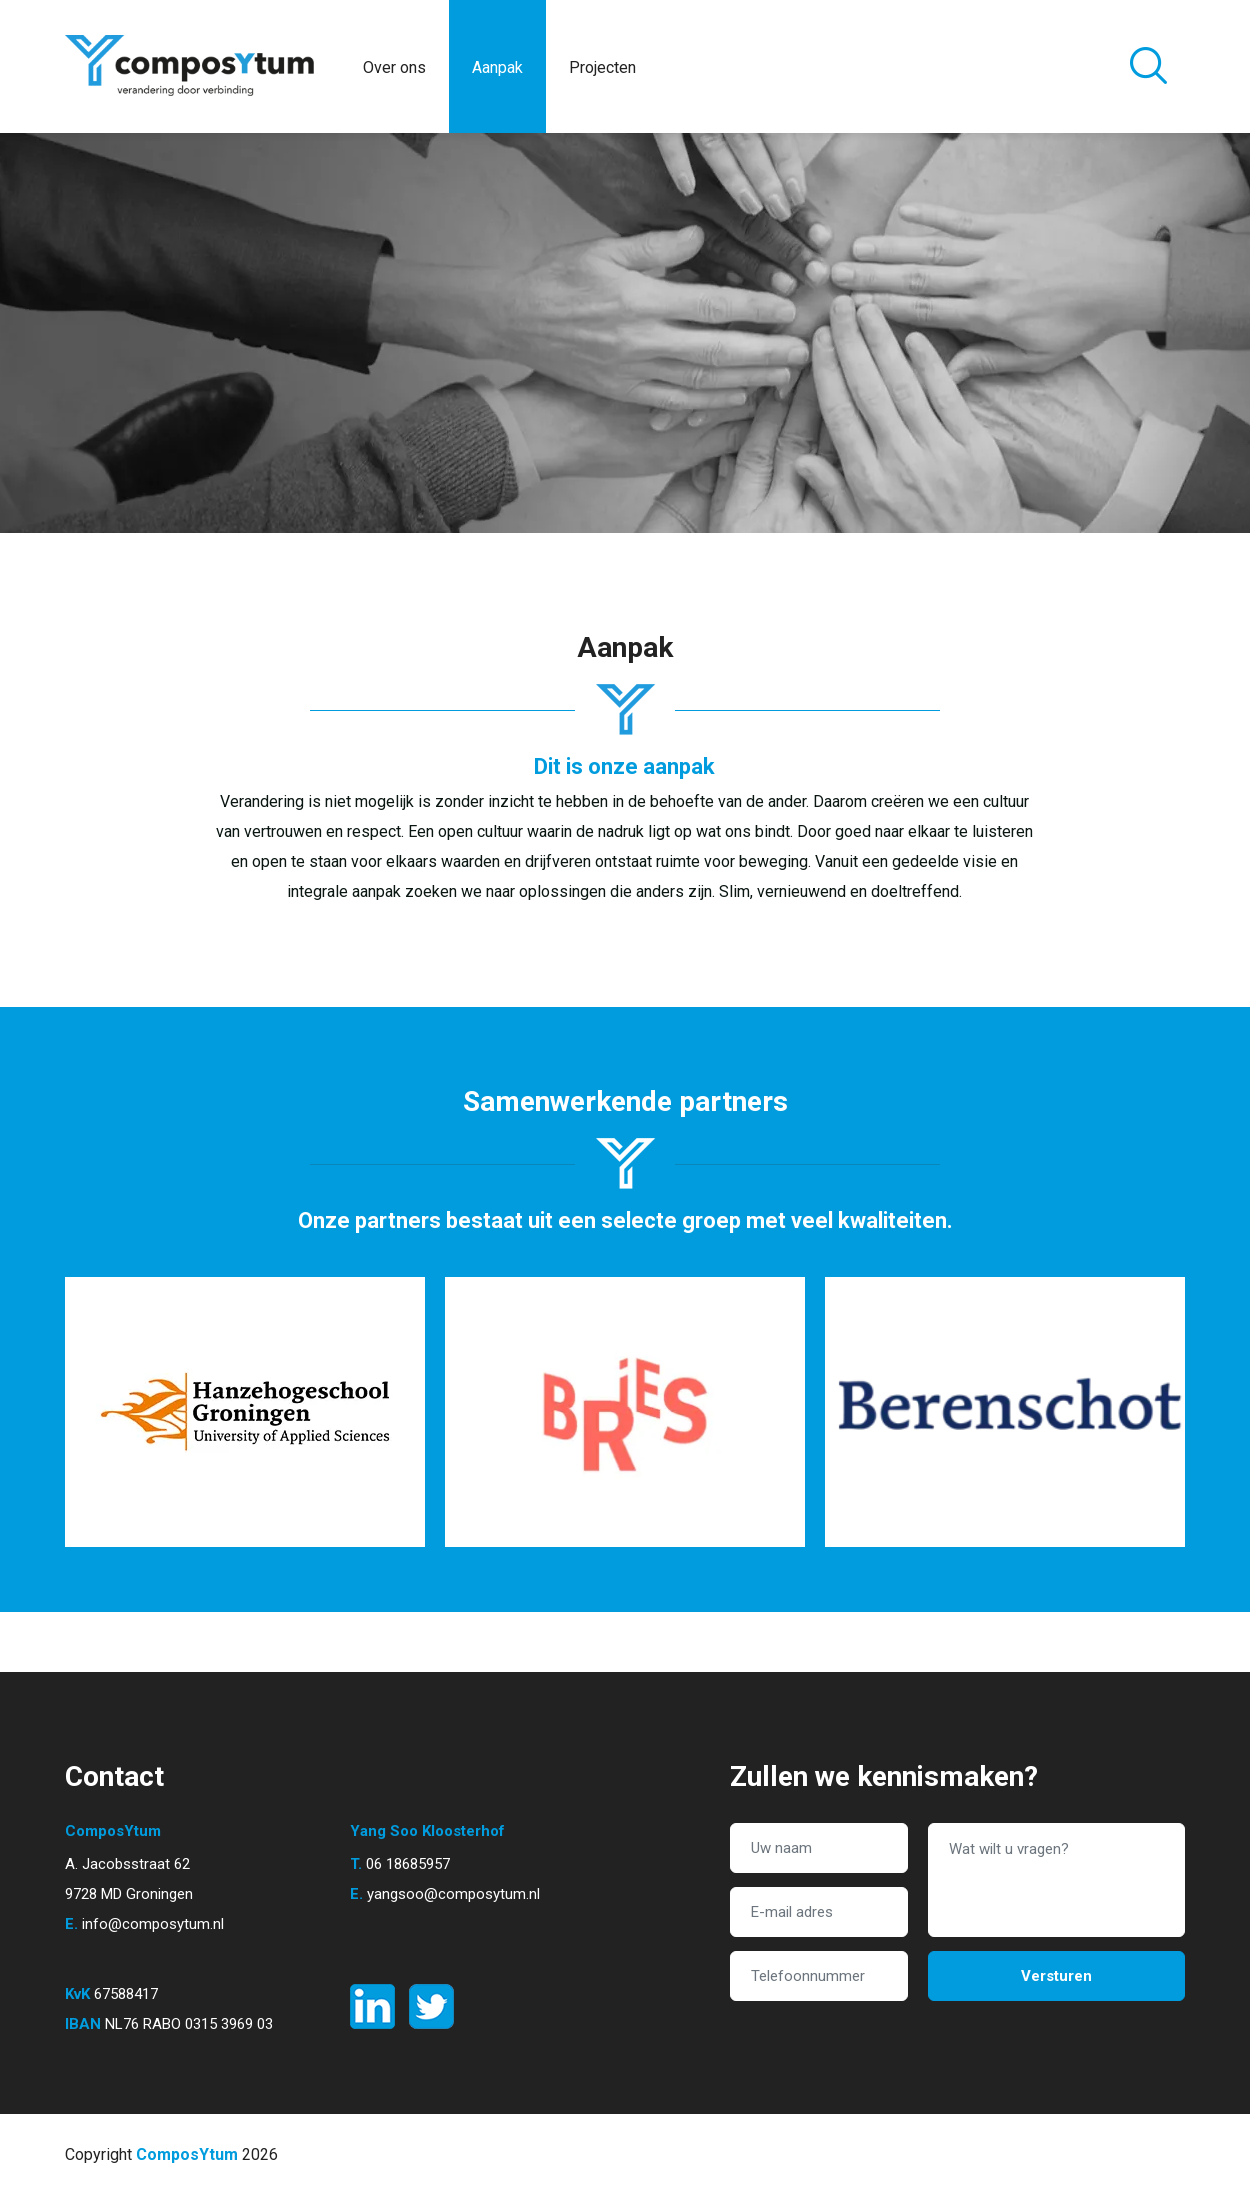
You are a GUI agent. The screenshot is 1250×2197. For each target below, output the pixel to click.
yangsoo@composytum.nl (453, 1894)
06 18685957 (408, 1864)
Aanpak (497, 67)
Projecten (602, 67)
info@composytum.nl (153, 1924)
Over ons (394, 67)
